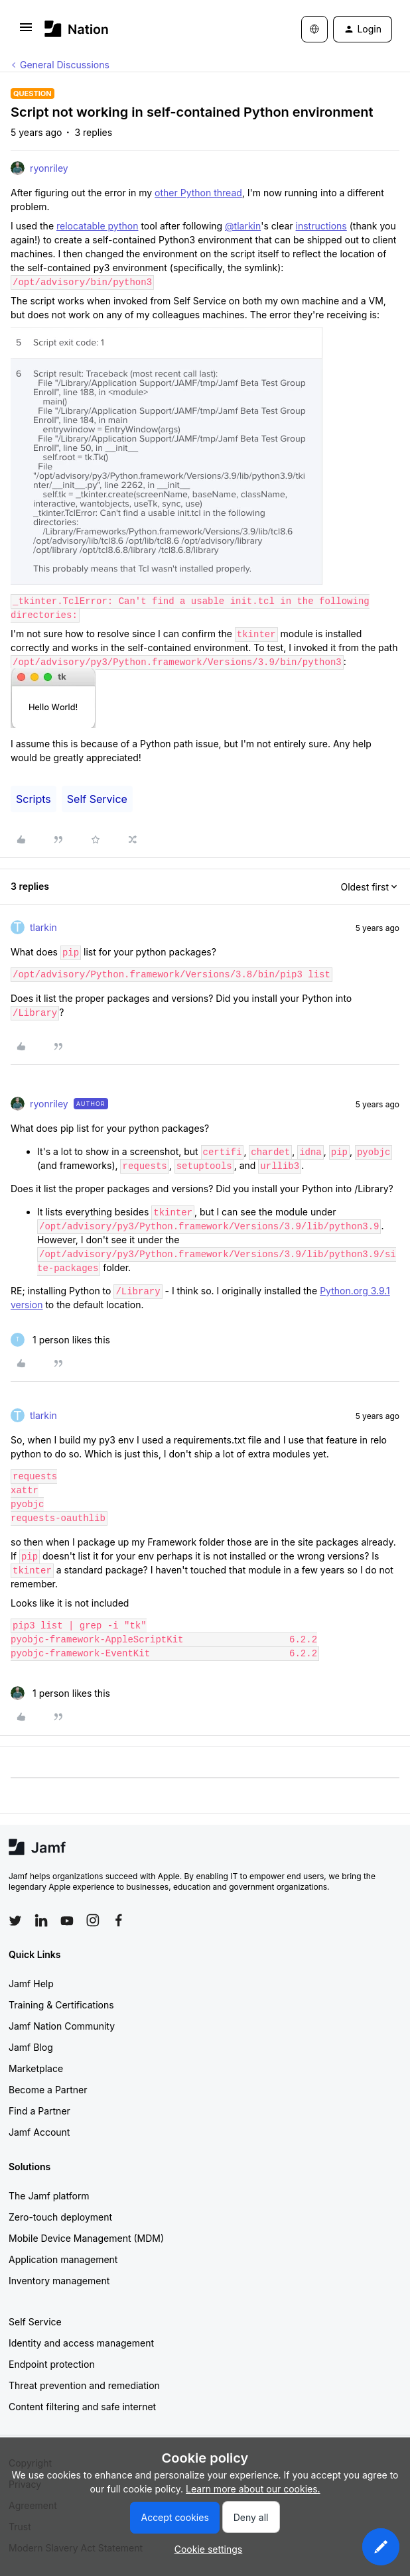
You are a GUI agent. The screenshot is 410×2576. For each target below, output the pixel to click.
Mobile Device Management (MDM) (86, 2238)
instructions (321, 225)
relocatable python (97, 225)
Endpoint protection (52, 2364)
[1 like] (60, 1340)
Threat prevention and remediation (84, 2385)
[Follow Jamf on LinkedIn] (41, 1920)
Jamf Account (39, 2132)
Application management (63, 2259)
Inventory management (59, 2280)
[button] (26, 31)
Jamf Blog (31, 2047)
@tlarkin (243, 225)
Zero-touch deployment (60, 2217)
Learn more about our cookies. (253, 2488)
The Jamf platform (49, 2195)
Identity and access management (81, 2343)
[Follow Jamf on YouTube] (67, 1920)
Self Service (97, 799)
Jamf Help (31, 1983)
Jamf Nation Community (62, 2026)
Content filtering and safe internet (82, 2406)
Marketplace (36, 2068)
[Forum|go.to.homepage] (76, 29)
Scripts (33, 799)
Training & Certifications (61, 2004)
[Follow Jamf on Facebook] (118, 1920)
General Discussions (64, 64)
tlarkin (43, 927)
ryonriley (49, 168)
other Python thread (198, 192)
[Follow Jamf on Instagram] (93, 1920)
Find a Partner (39, 2110)
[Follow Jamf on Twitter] (15, 1921)
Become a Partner (48, 2089)
